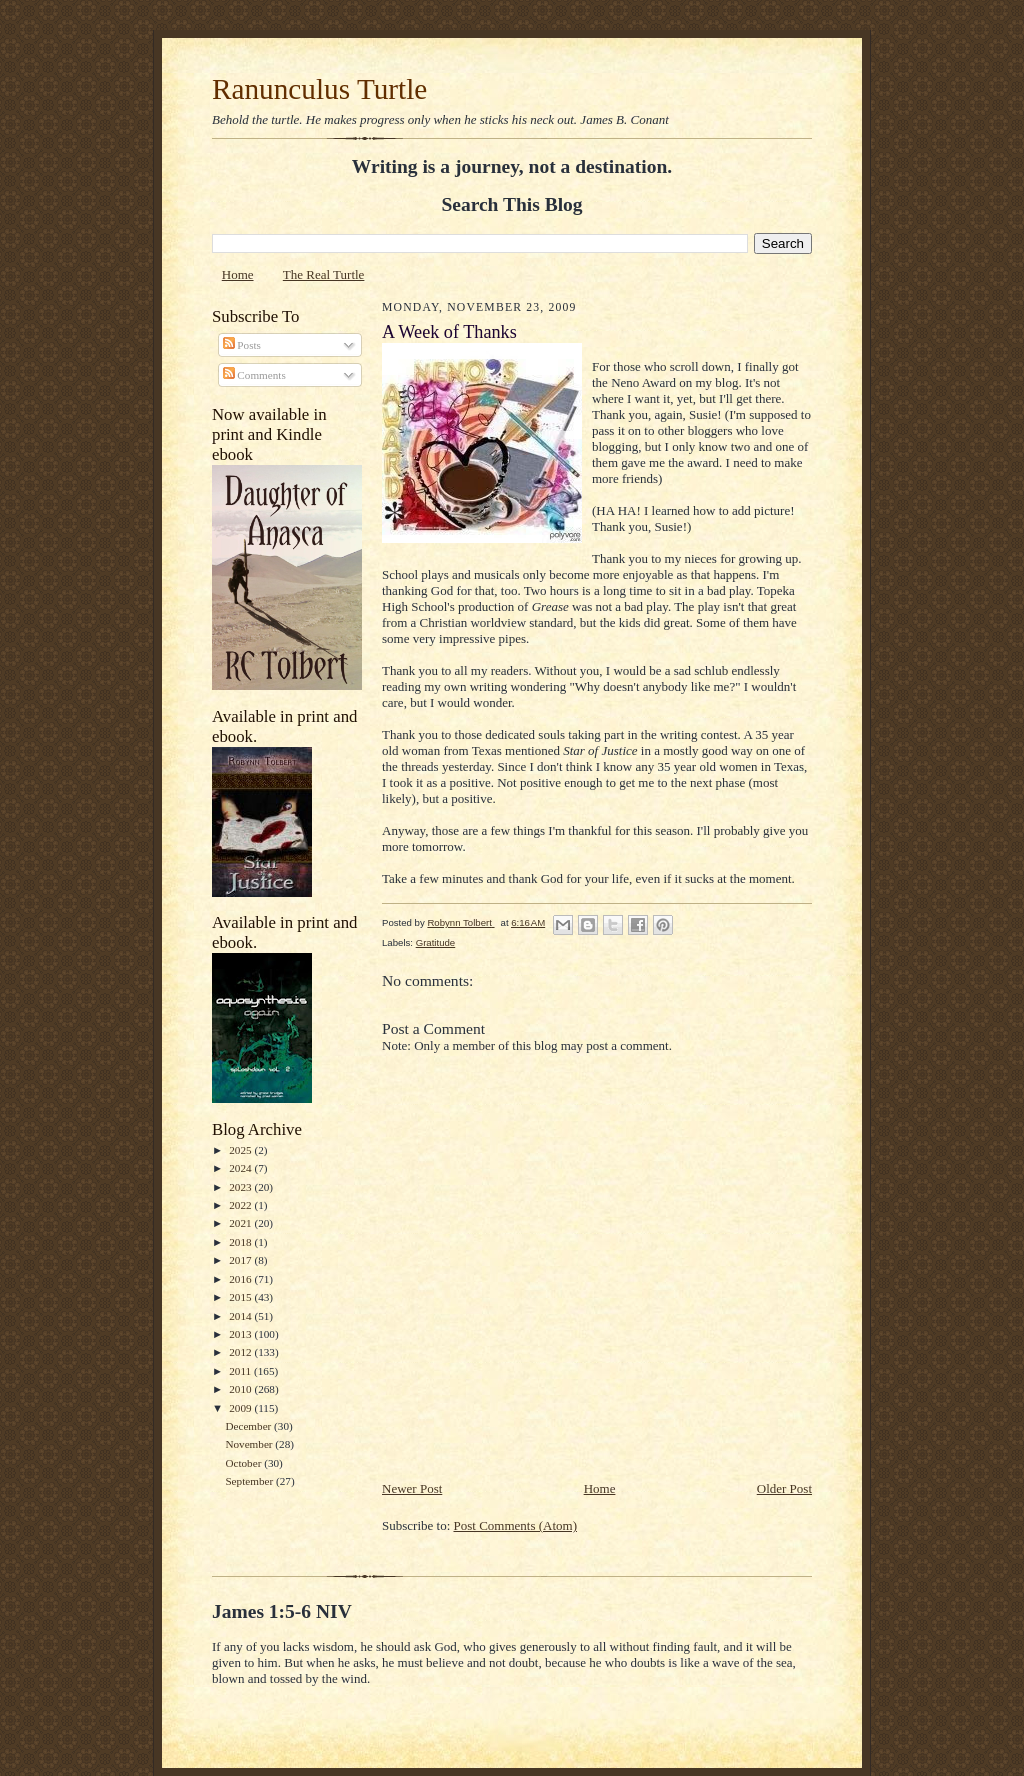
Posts (242, 345)
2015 (241, 1297)
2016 (241, 1279)
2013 (241, 1334)
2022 (241, 1205)
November (250, 1444)
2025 (241, 1150)
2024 (241, 1168)
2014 (241, 1316)
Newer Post (412, 1488)
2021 (241, 1223)
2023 (241, 1187)
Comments (254, 375)
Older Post (784, 1488)
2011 (241, 1371)
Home (238, 274)
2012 (241, 1352)
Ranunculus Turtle (319, 89)
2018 (241, 1242)
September (250, 1481)
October (244, 1463)
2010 (241, 1389)
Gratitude (436, 942)
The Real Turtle (324, 274)
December (249, 1426)
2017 (241, 1260)
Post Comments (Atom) (516, 1525)
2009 (241, 1408)
